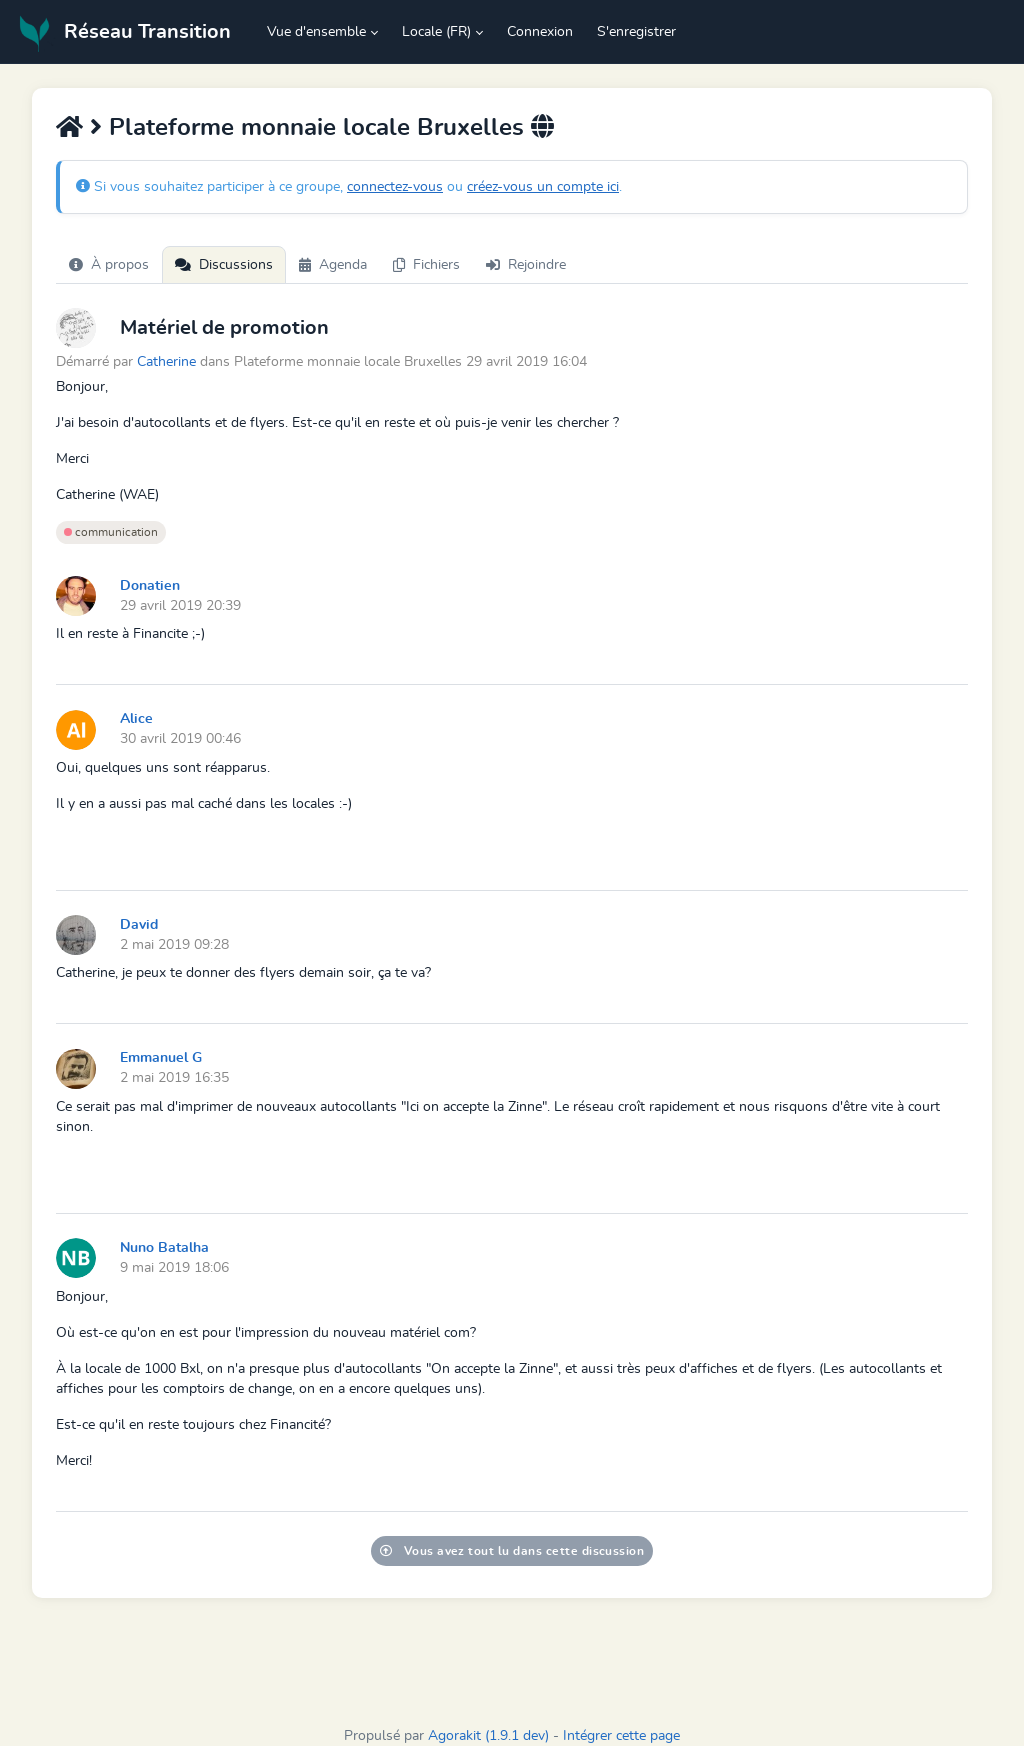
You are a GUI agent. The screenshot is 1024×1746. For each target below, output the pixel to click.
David (139, 925)
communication (111, 532)
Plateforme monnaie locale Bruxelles (316, 128)
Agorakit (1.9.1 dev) (488, 1736)
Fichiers (426, 265)
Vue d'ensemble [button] (316, 32)
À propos (109, 265)
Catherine (166, 361)
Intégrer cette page (621, 1736)
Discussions (224, 265)
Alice (136, 719)
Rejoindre (526, 265)
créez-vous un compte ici (543, 187)
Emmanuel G (161, 1058)
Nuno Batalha (164, 1248)
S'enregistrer (636, 32)
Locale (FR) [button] (436, 32)
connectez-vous (395, 187)
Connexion (540, 32)
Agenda (333, 265)
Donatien (150, 586)
